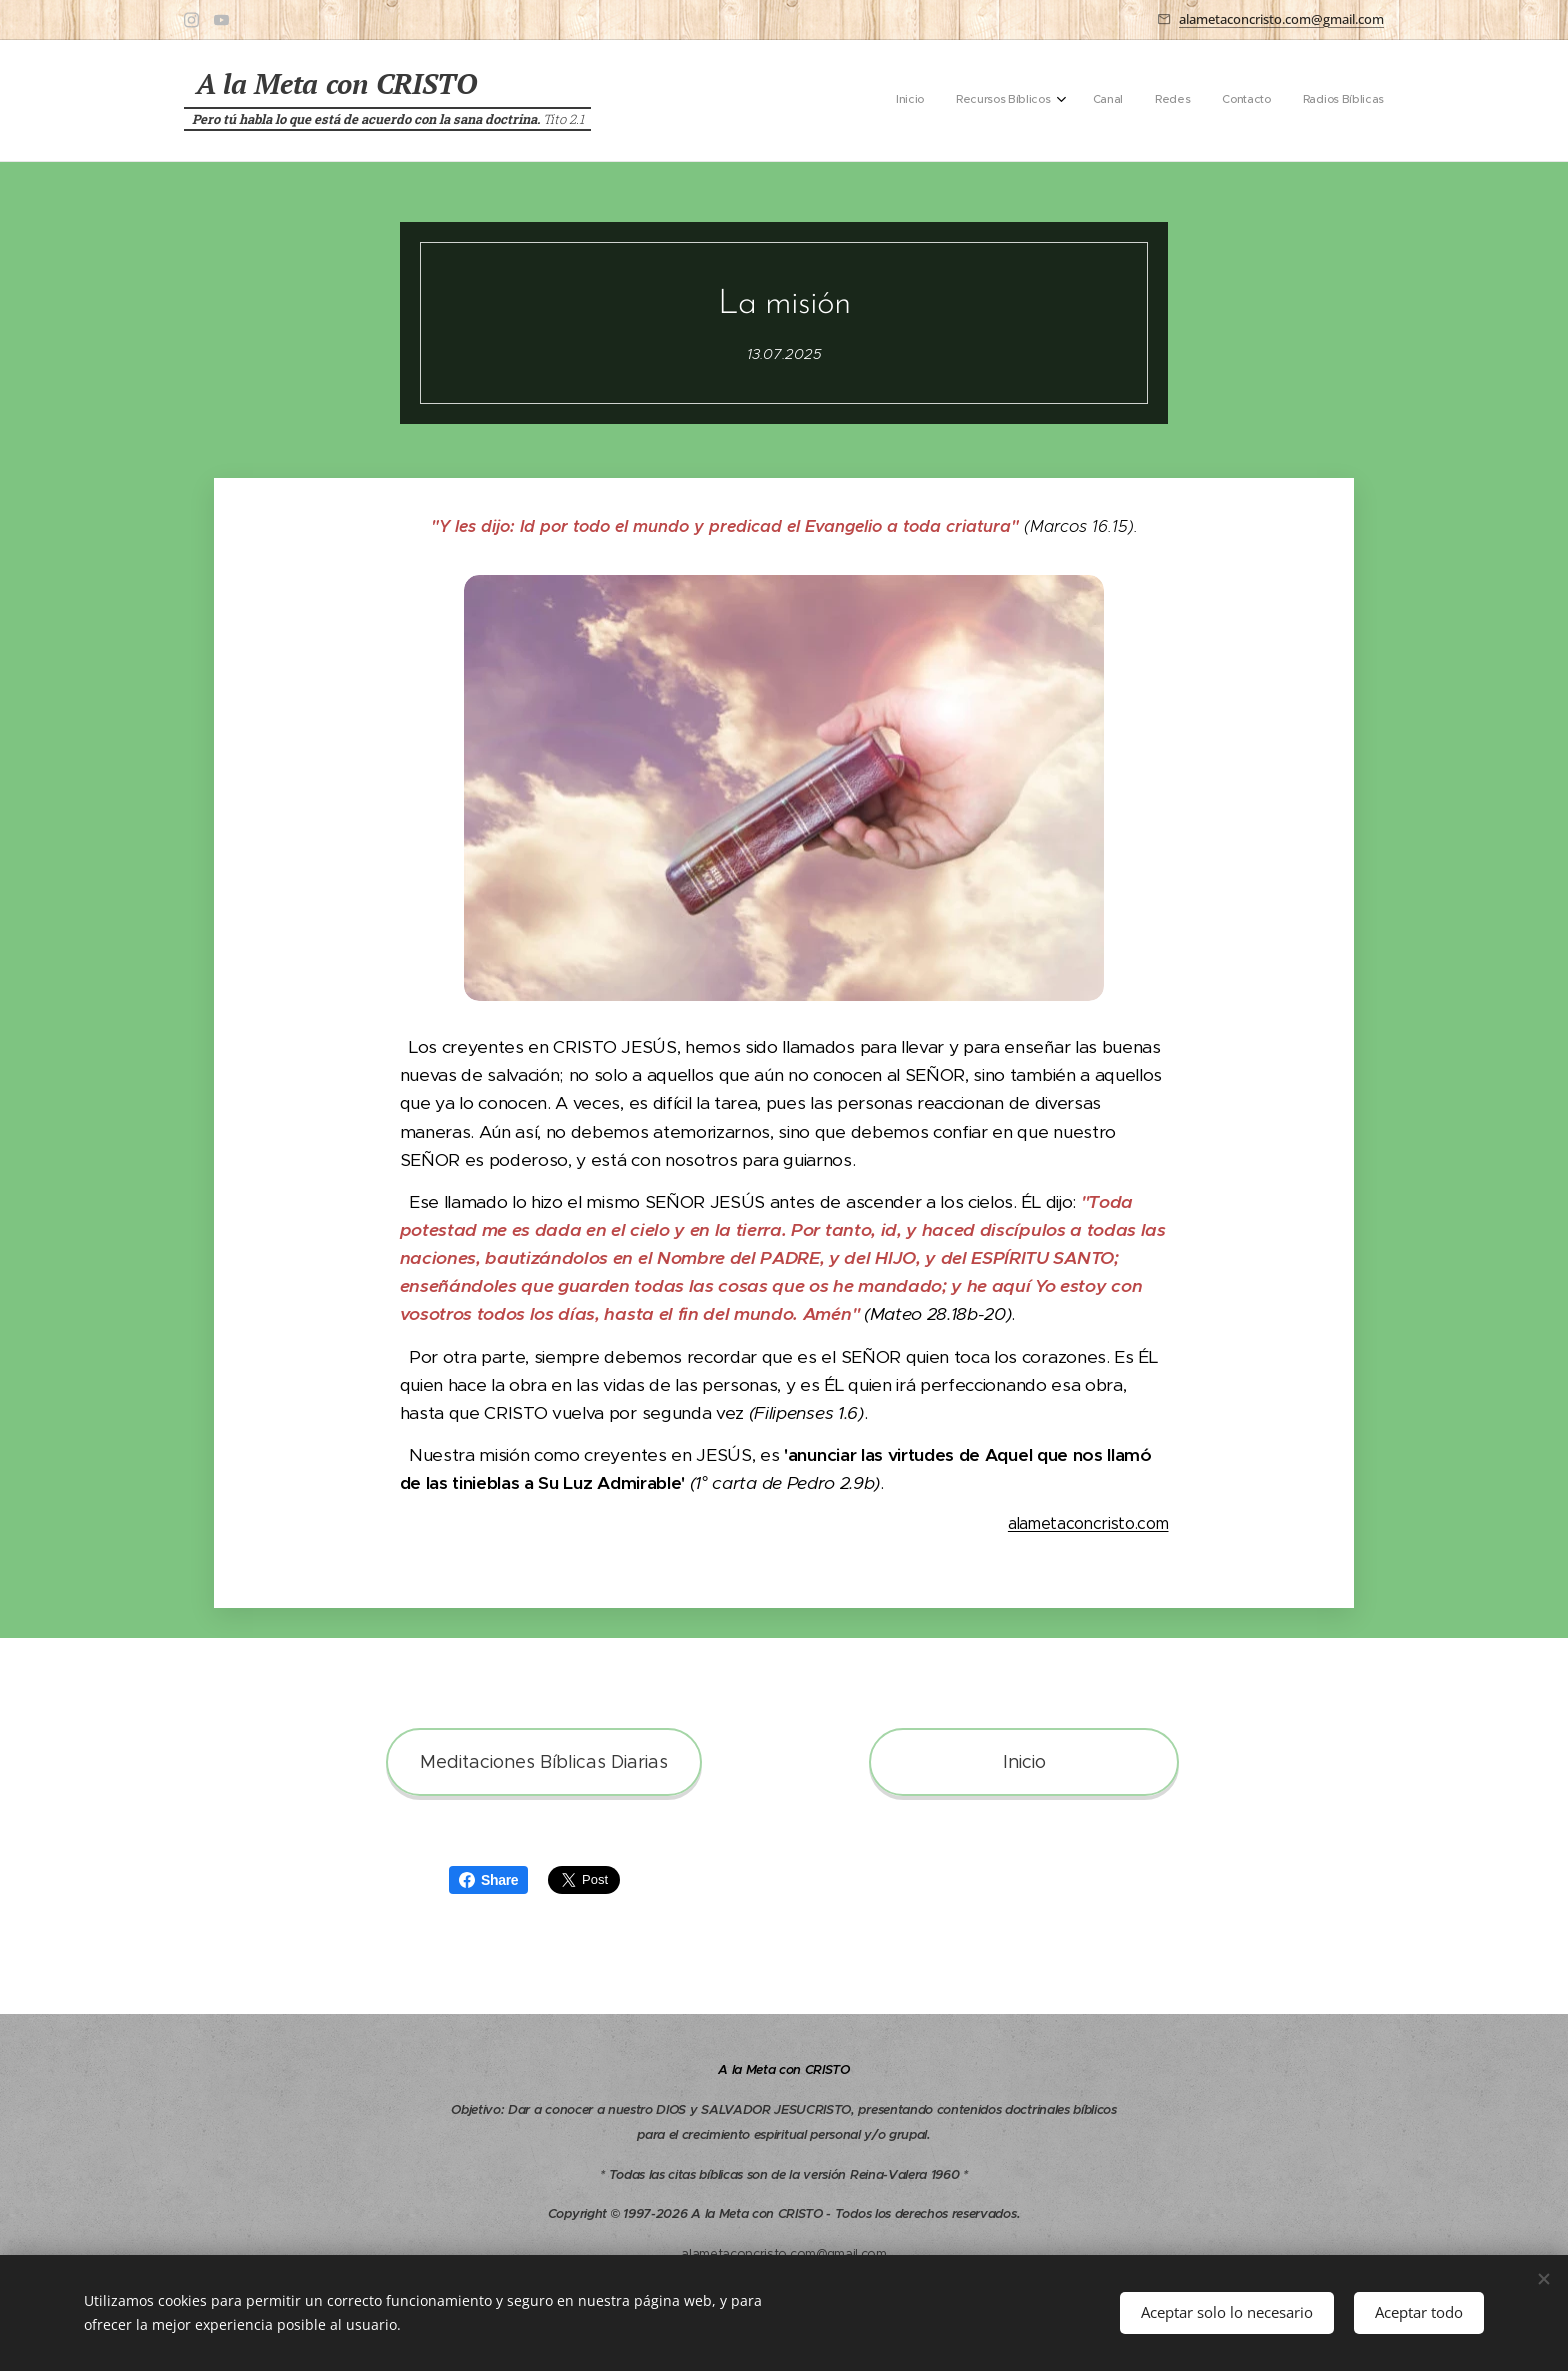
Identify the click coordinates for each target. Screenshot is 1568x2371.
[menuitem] (1219, 101)
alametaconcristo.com (1088, 1523)
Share (488, 1880)
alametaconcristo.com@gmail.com (1281, 19)
